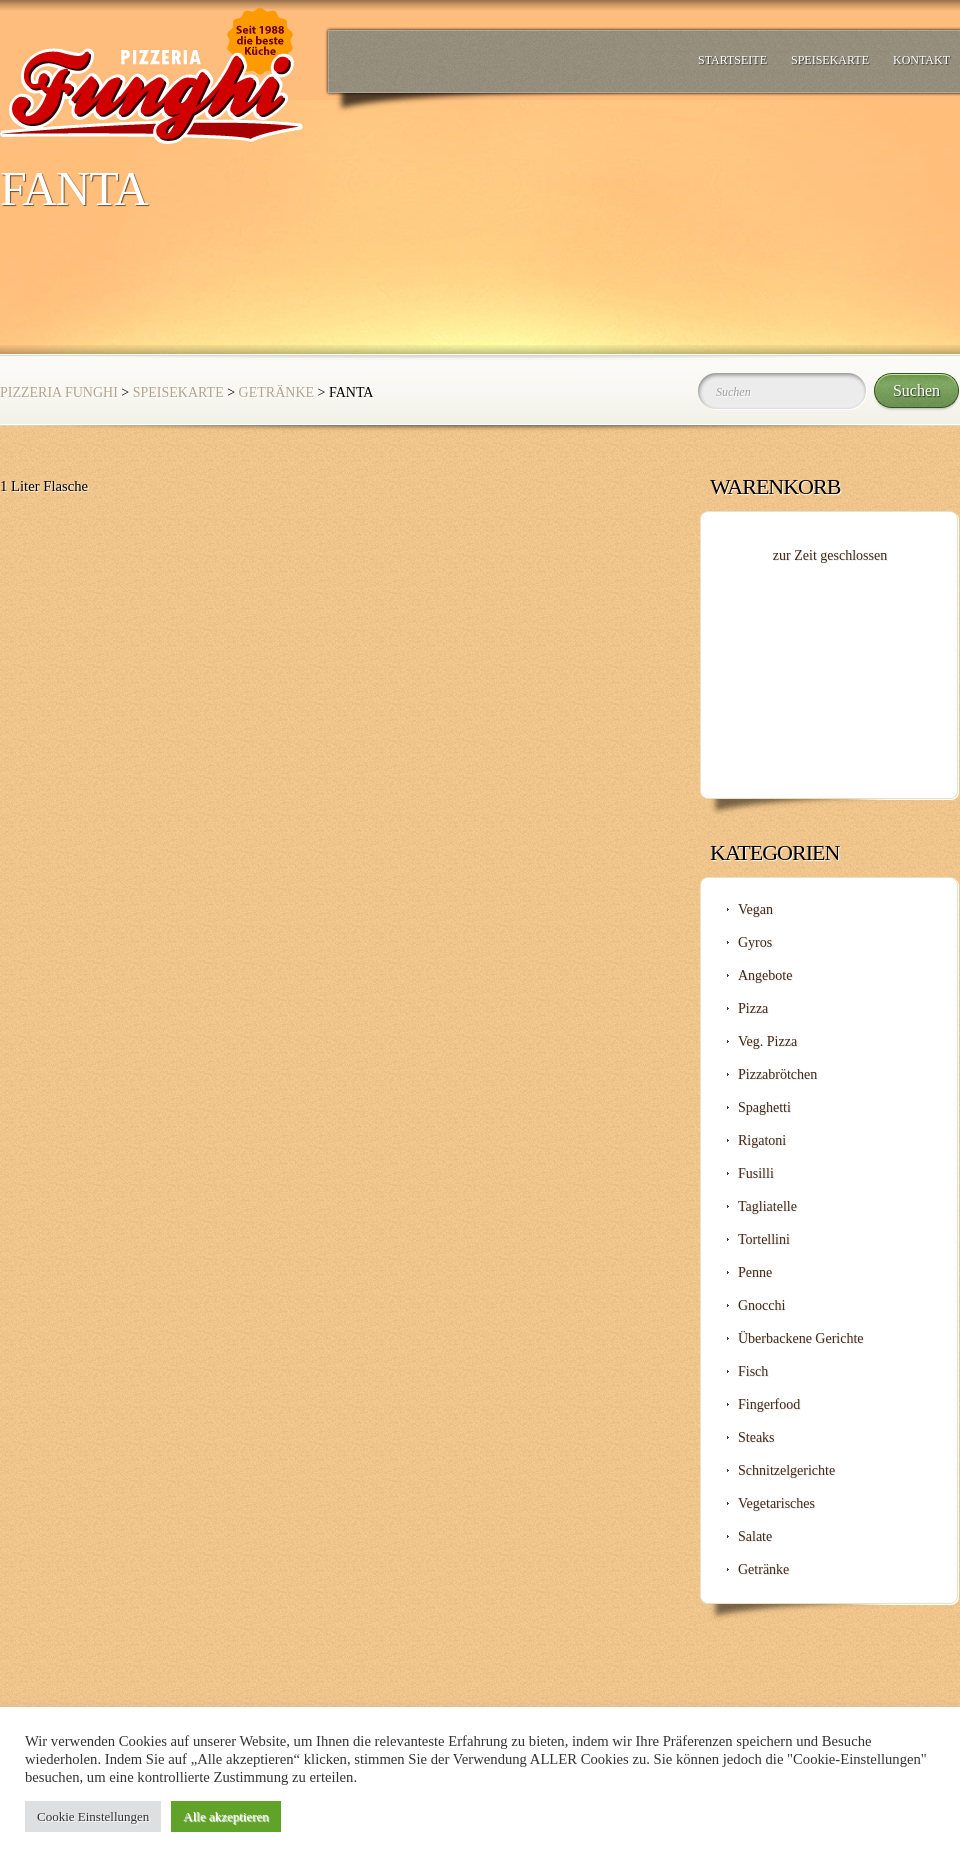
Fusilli (756, 1173)
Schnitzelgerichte (786, 1470)
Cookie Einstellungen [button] (93, 1816)
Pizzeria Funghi (59, 392)
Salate (755, 1536)
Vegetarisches (776, 1503)
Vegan (755, 909)
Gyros (755, 942)
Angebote (765, 975)
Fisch (753, 1371)
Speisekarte (830, 60)
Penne (755, 1272)
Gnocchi (761, 1305)
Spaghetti (764, 1107)
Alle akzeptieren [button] (226, 1816)
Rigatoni (762, 1140)
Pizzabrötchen (777, 1074)
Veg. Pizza (767, 1041)
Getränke (276, 392)
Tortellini (764, 1239)
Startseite (732, 60)
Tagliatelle (767, 1206)
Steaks (756, 1437)
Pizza (753, 1008)
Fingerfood (769, 1404)
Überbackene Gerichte (801, 1338)
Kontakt (921, 60)
